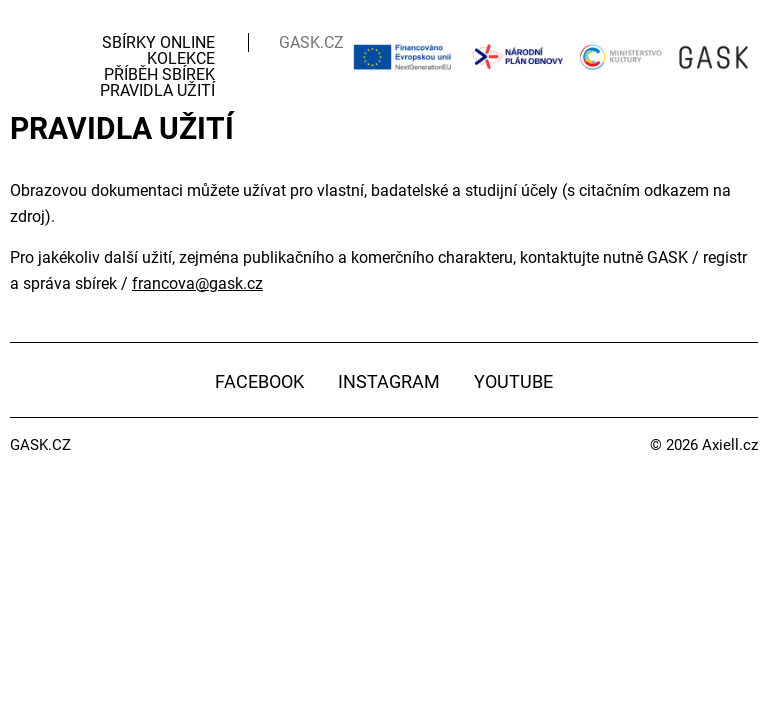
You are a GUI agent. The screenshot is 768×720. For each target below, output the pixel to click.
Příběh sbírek (159, 74)
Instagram (389, 381)
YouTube (513, 381)
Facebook (259, 381)
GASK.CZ (311, 42)
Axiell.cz (730, 445)
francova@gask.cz (197, 283)
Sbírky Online (158, 42)
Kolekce (181, 58)
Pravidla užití (157, 90)
